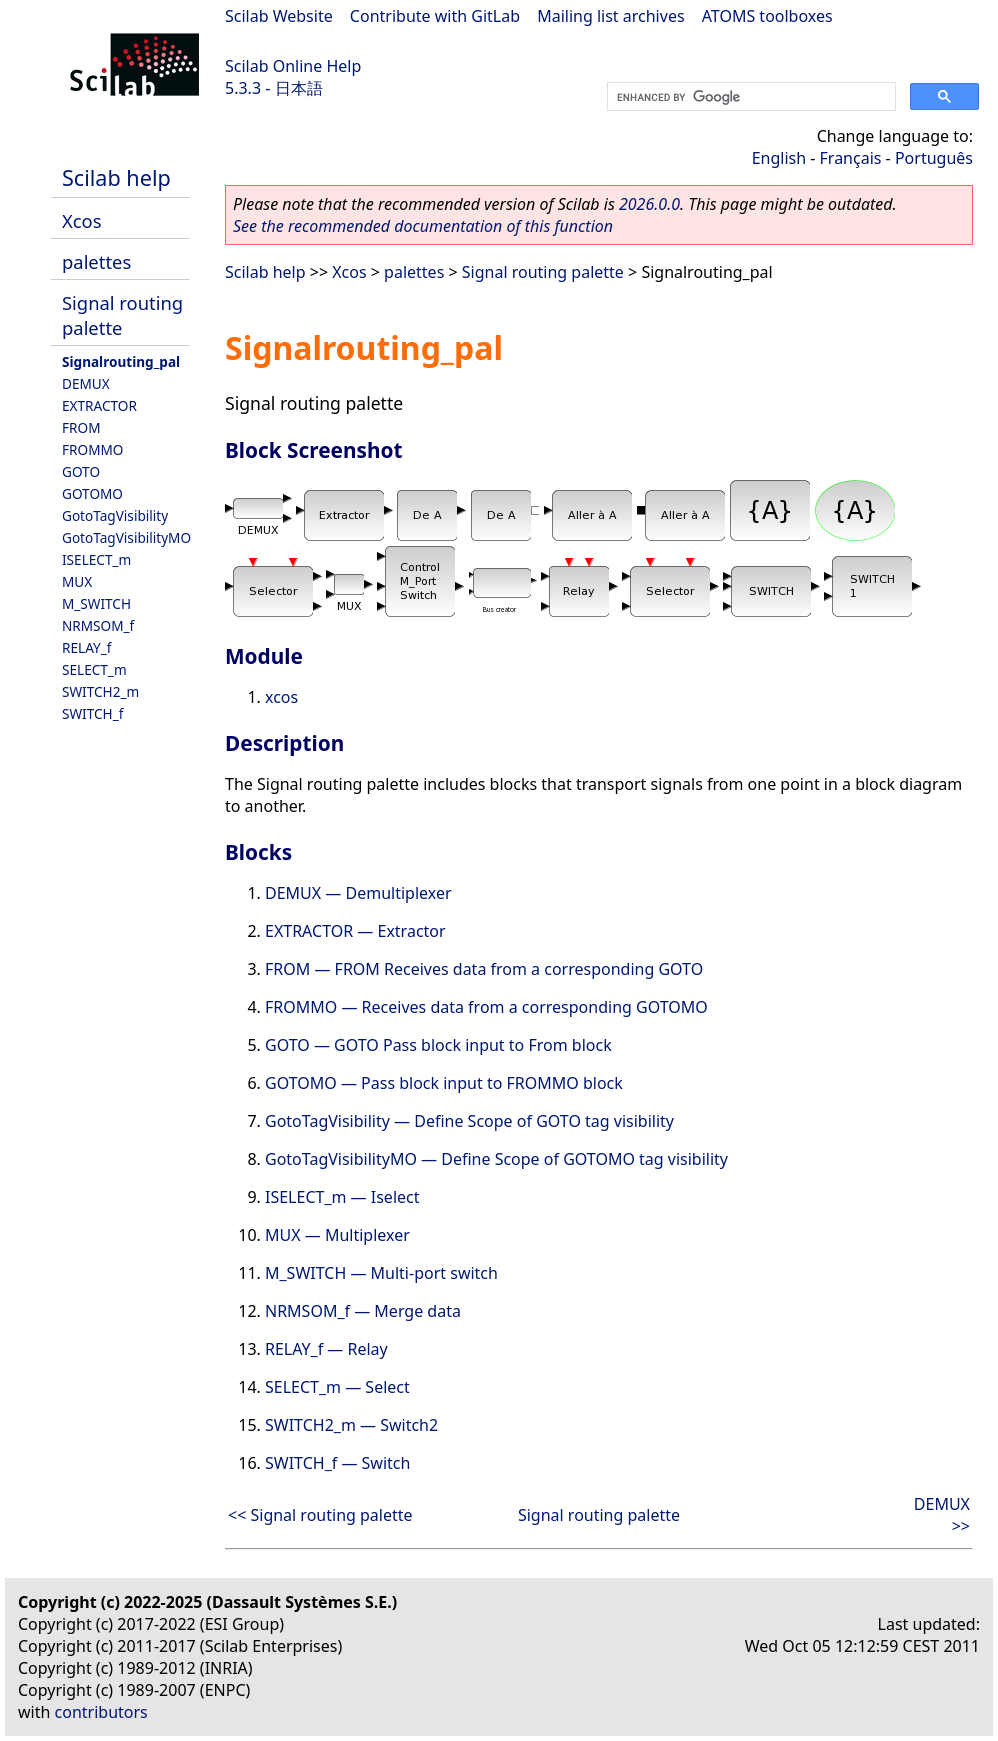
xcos (281, 697)
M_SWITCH (96, 603)
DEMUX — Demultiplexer (358, 893)
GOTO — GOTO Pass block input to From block (438, 1045)
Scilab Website (279, 16)
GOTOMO (92, 493)
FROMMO (92, 449)
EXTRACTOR (99, 405)
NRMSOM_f (98, 625)
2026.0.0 (649, 204)
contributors (101, 1712)
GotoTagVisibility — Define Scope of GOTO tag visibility (469, 1121)
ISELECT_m (96, 559)
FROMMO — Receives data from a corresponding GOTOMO (486, 1007)
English (779, 158)
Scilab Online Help (293, 66)
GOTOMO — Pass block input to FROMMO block (444, 1083)
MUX (77, 581)
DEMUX (86, 383)
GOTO (81, 471)
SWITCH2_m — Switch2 (351, 1425)
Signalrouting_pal (121, 361)
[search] (749, 97)
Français (851, 158)
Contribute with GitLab (435, 16)
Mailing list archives (610, 16)
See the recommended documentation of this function (423, 226)
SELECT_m (94, 669)
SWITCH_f (92, 713)
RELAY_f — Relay (326, 1349)
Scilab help (116, 177)
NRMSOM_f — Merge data (363, 1311)
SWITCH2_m (100, 691)
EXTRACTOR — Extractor (355, 931)
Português (934, 158)
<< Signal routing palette (320, 1515)
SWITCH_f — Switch (337, 1463)
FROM (81, 427)
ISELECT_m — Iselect (342, 1197)
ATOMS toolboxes (767, 16)
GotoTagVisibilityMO (126, 537)
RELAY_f (86, 647)
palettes (96, 261)
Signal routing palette (543, 272)
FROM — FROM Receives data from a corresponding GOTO (484, 969)
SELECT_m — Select (337, 1387)
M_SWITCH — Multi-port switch (381, 1273)
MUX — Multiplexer (337, 1235)
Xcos (82, 220)
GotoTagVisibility (115, 515)
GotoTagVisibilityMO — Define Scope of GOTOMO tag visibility (496, 1159)
